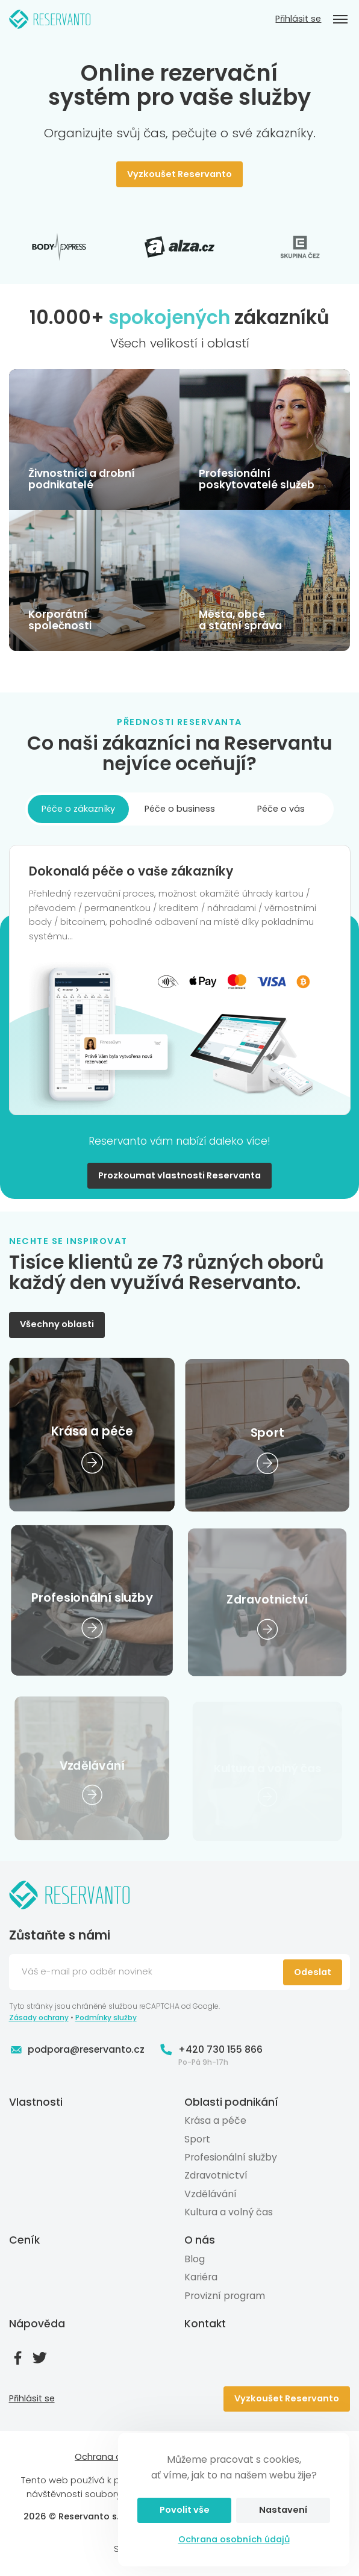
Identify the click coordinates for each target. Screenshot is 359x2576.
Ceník (24, 2240)
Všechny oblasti (57, 1324)
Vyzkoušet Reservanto (179, 174)
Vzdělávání (210, 2194)
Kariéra (200, 2277)
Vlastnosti (36, 2102)
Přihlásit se (298, 19)
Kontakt (205, 2323)
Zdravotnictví (216, 2175)
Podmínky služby (106, 2017)
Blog (194, 2259)
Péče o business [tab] (180, 809)
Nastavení (283, 2510)
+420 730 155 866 (211, 2049)
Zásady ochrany (39, 2017)
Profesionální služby (230, 2157)
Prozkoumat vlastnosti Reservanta (179, 1175)
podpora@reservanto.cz (77, 2049)
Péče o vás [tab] (281, 809)
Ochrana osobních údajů (234, 2539)
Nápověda (37, 2323)
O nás (199, 2240)
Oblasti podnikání (231, 2102)
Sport (197, 2139)
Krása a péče (215, 2120)
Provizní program (224, 2295)
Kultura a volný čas (228, 2212)
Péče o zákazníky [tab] (78, 809)
